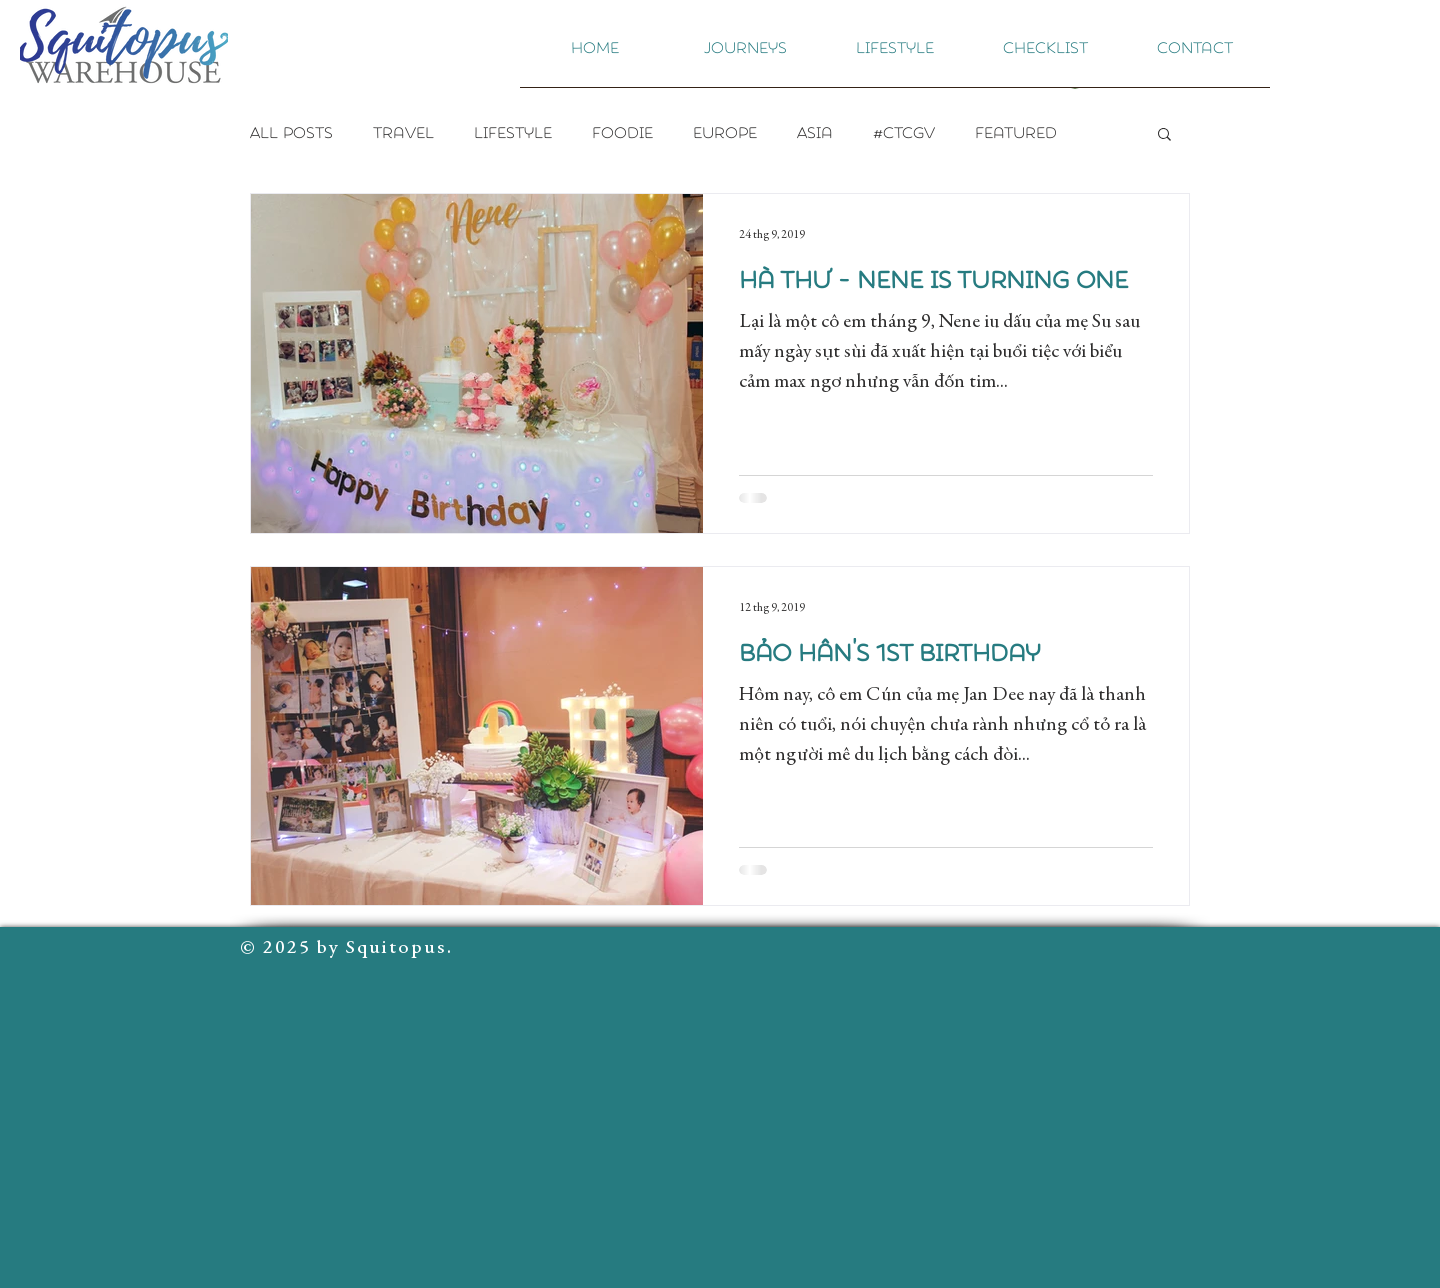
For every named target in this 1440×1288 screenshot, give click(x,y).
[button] (745, 55)
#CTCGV (904, 133)
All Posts (291, 133)
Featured (1016, 133)
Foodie (622, 133)
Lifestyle (513, 133)
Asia (815, 133)
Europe (725, 133)
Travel (403, 133)
